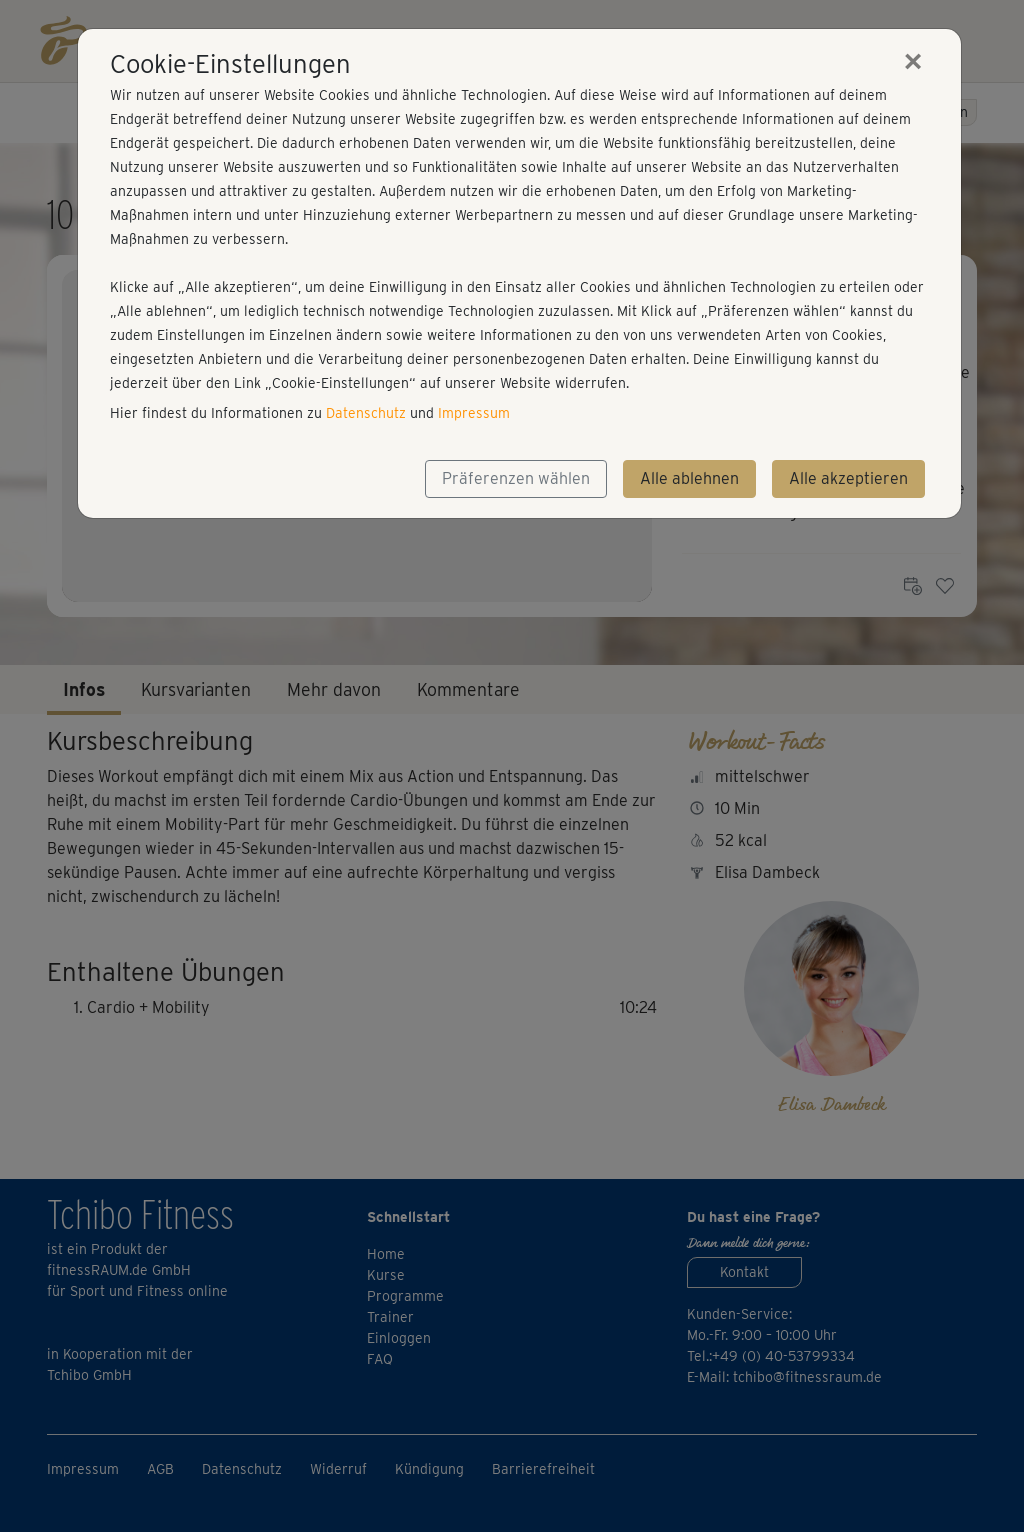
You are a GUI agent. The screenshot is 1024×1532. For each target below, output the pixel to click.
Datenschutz (366, 413)
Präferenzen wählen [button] (516, 478)
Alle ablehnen (689, 478)
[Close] (913, 61)
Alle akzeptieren (848, 478)
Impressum (474, 413)
